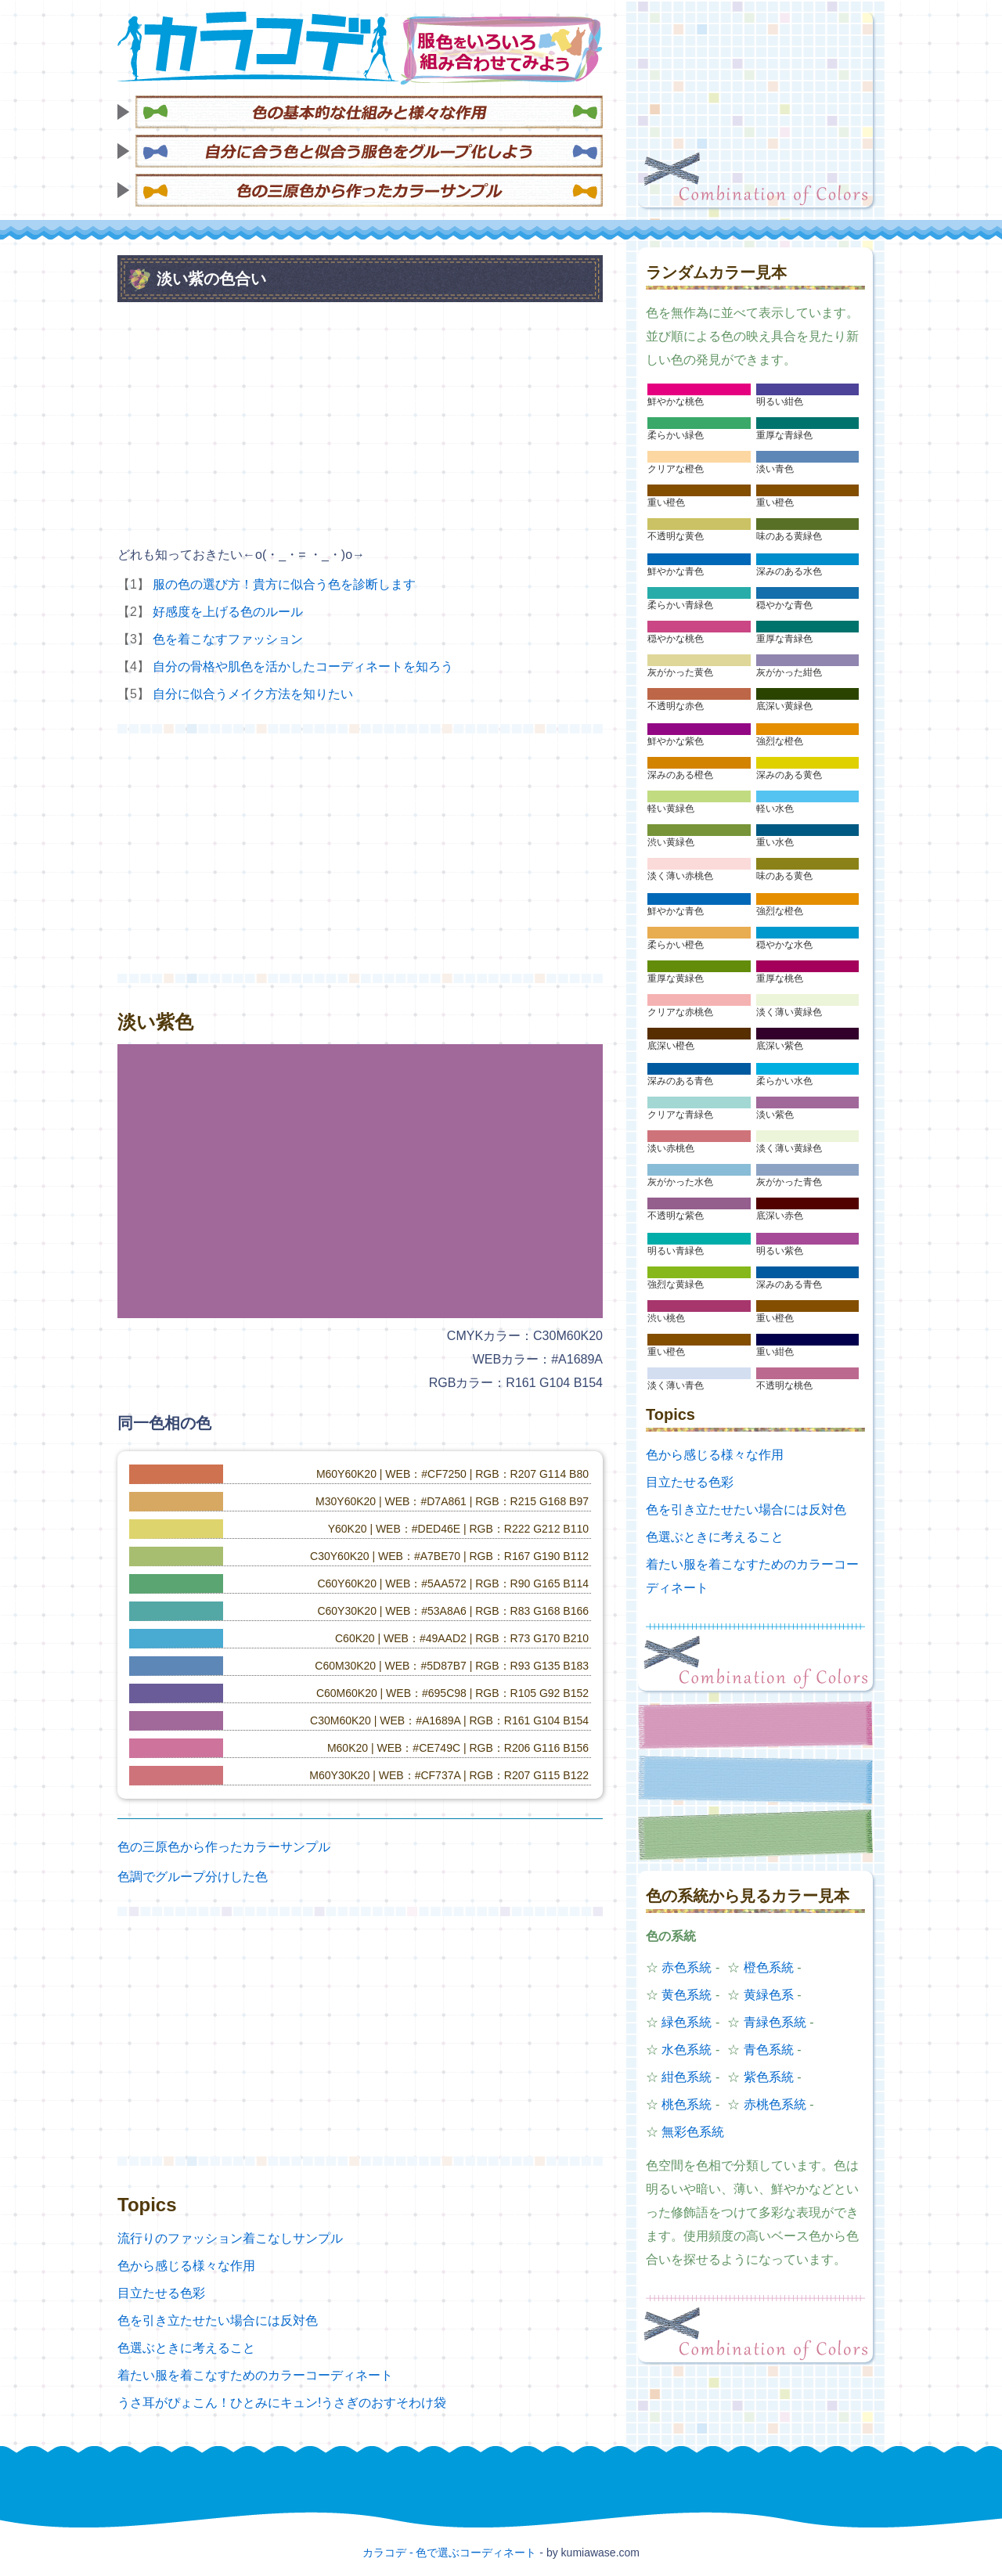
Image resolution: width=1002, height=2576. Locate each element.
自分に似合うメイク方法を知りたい (253, 694)
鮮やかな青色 (675, 571)
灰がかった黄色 (680, 672)
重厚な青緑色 (784, 435)
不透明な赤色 (675, 706)
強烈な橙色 (779, 741)
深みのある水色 (789, 571)
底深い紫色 (779, 1045)
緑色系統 (686, 2022)
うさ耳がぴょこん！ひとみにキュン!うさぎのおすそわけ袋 (281, 2402)
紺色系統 (686, 2077)
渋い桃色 (666, 1318)
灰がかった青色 (789, 1181)
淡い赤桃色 (670, 1148)
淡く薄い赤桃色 (680, 875)
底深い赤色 (779, 1215)
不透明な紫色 (675, 1215)
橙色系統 (769, 1967)
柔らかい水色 (784, 1080)
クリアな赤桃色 (680, 1012)
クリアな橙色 (675, 468)
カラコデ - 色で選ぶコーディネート (449, 2552)
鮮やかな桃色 (675, 401)
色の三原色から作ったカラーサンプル (223, 1847)
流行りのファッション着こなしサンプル (230, 2238)
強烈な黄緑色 (675, 1284)
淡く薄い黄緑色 (789, 1012)
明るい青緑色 (675, 1250)
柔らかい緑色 (675, 435)
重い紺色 (775, 1351)
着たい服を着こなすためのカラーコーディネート (255, 2375)
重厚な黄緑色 (675, 978)
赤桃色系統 (775, 2104)
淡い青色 (775, 468)
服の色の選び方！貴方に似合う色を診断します (284, 584)
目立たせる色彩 (161, 2293)
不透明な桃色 (784, 1385)
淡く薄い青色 (675, 1385)
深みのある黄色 (789, 774)
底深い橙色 (670, 1045)
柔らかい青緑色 (680, 605)
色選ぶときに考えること (186, 2347)
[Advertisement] (755, 109)
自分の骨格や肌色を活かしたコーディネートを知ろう (303, 666)
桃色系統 (686, 2104)
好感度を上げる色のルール (228, 611)
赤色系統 (686, 1967)
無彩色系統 (692, 2131)
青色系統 (769, 2049)
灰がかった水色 (680, 1181)
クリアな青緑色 (680, 1114)
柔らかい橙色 (675, 944)
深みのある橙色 (680, 774)
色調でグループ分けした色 (192, 1876)
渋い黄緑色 (670, 842)
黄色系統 (686, 1994)
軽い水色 (775, 808)
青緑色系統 (775, 2022)
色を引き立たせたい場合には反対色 (217, 2320)
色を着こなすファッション (228, 639)
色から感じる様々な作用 (186, 2265)
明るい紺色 (779, 401)
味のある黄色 (784, 875)
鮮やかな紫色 (675, 741)
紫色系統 (769, 2077)
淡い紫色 (775, 1114)
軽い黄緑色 (670, 808)
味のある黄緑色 (789, 536)
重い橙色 (666, 502)
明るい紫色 (779, 1250)
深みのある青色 (680, 1080)
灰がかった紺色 (789, 672)
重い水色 (775, 842)
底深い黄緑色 (784, 706)
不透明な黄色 (675, 536)
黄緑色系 (769, 1994)
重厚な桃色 (779, 978)
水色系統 (686, 2049)
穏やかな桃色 (675, 638)
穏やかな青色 (784, 605)
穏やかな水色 (784, 944)
